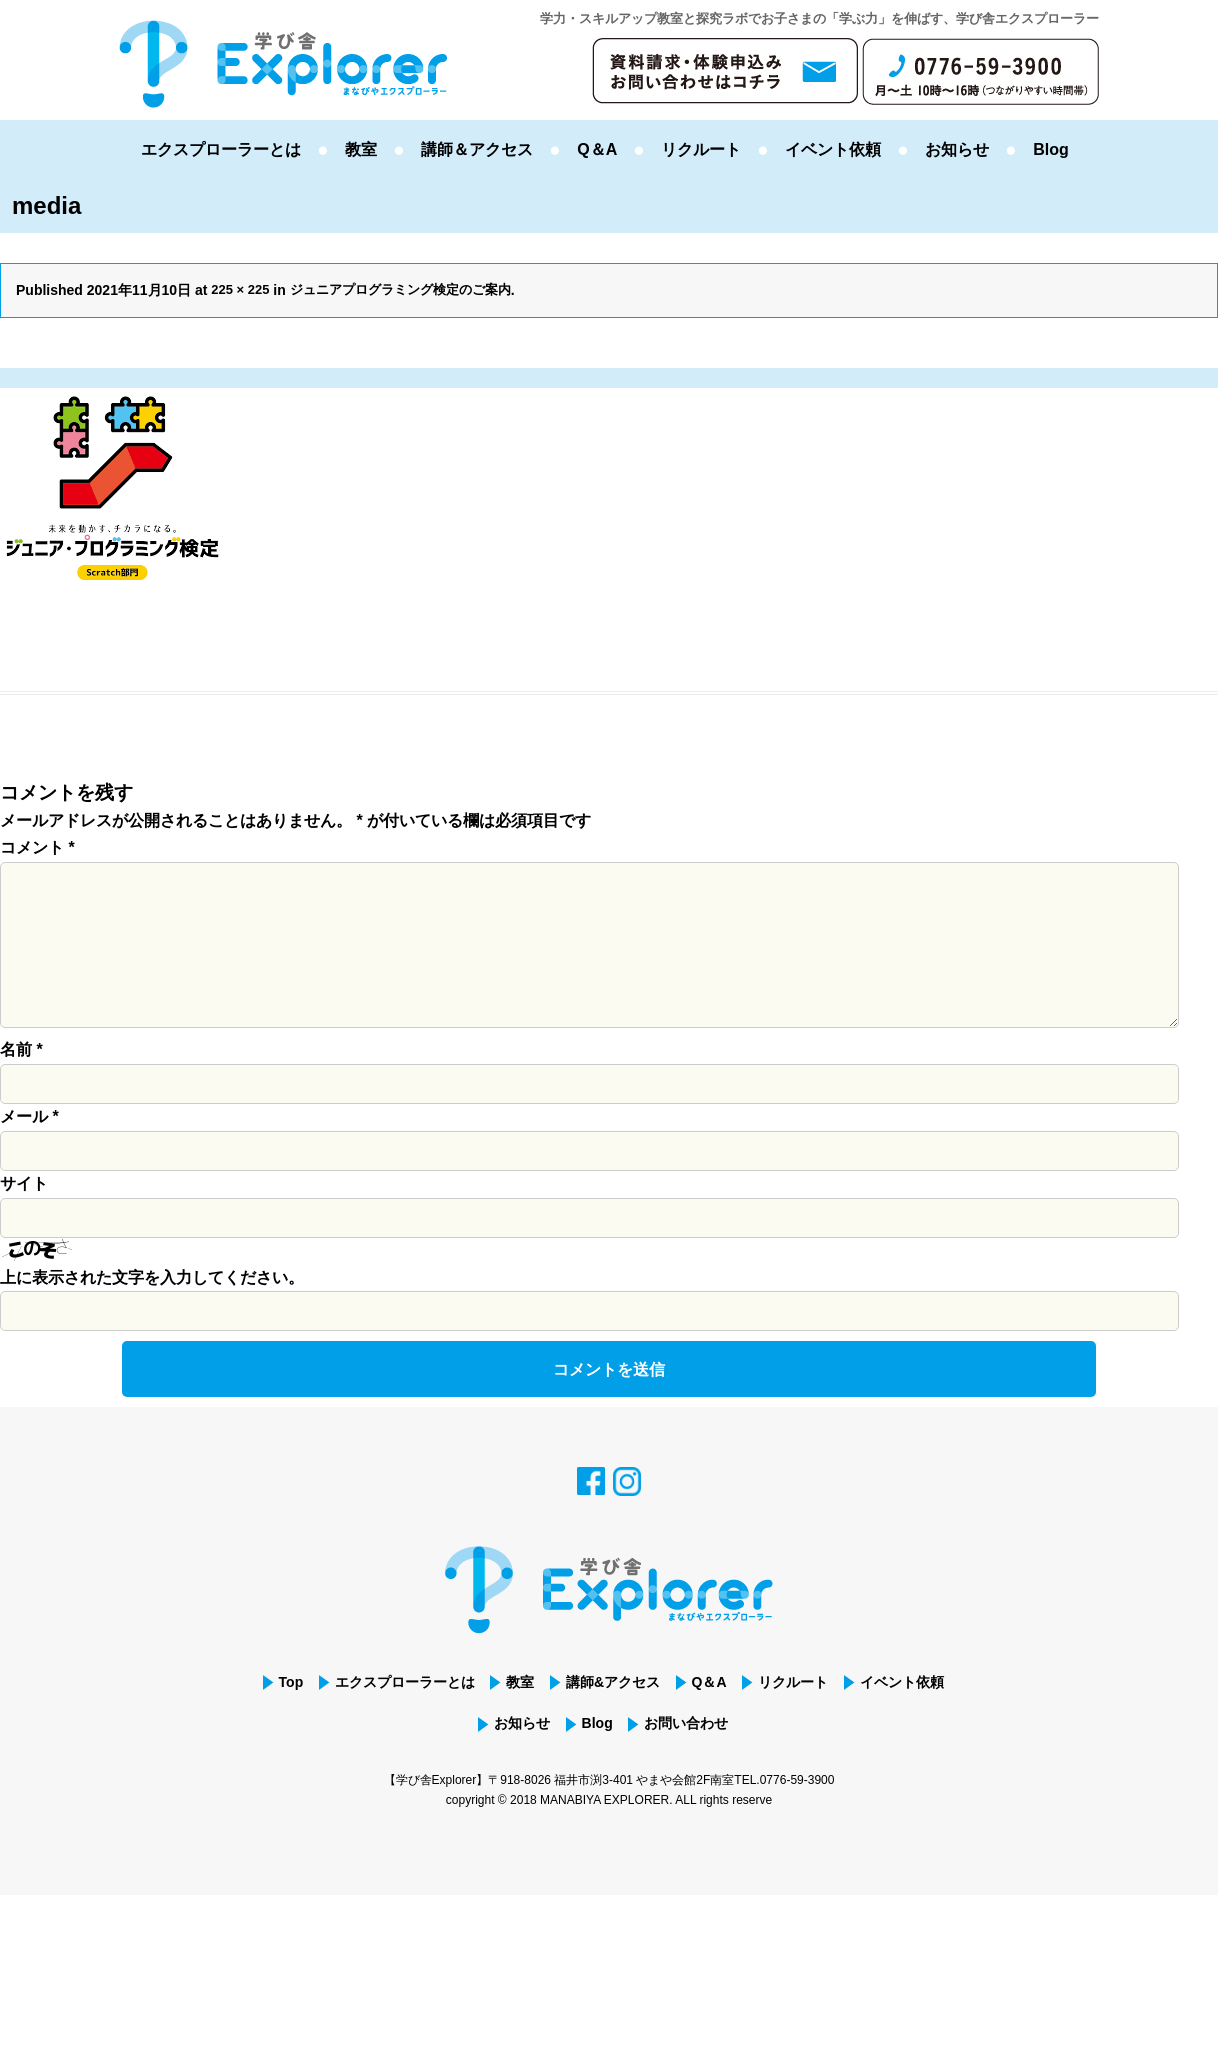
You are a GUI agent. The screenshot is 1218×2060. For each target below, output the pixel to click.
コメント (37, 847)
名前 (21, 1081)
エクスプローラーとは (221, 149)
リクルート (701, 149)
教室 (361, 149)
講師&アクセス (671, 1715)
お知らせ (957, 149)
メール (29, 1148)
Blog (1051, 149)
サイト (24, 1215)
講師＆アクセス (477, 149)
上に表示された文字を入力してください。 (152, 1309)
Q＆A (597, 149)
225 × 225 (242, 290)
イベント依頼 (833, 149)
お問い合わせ (756, 1760)
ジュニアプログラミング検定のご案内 (413, 290)
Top (311, 1715)
